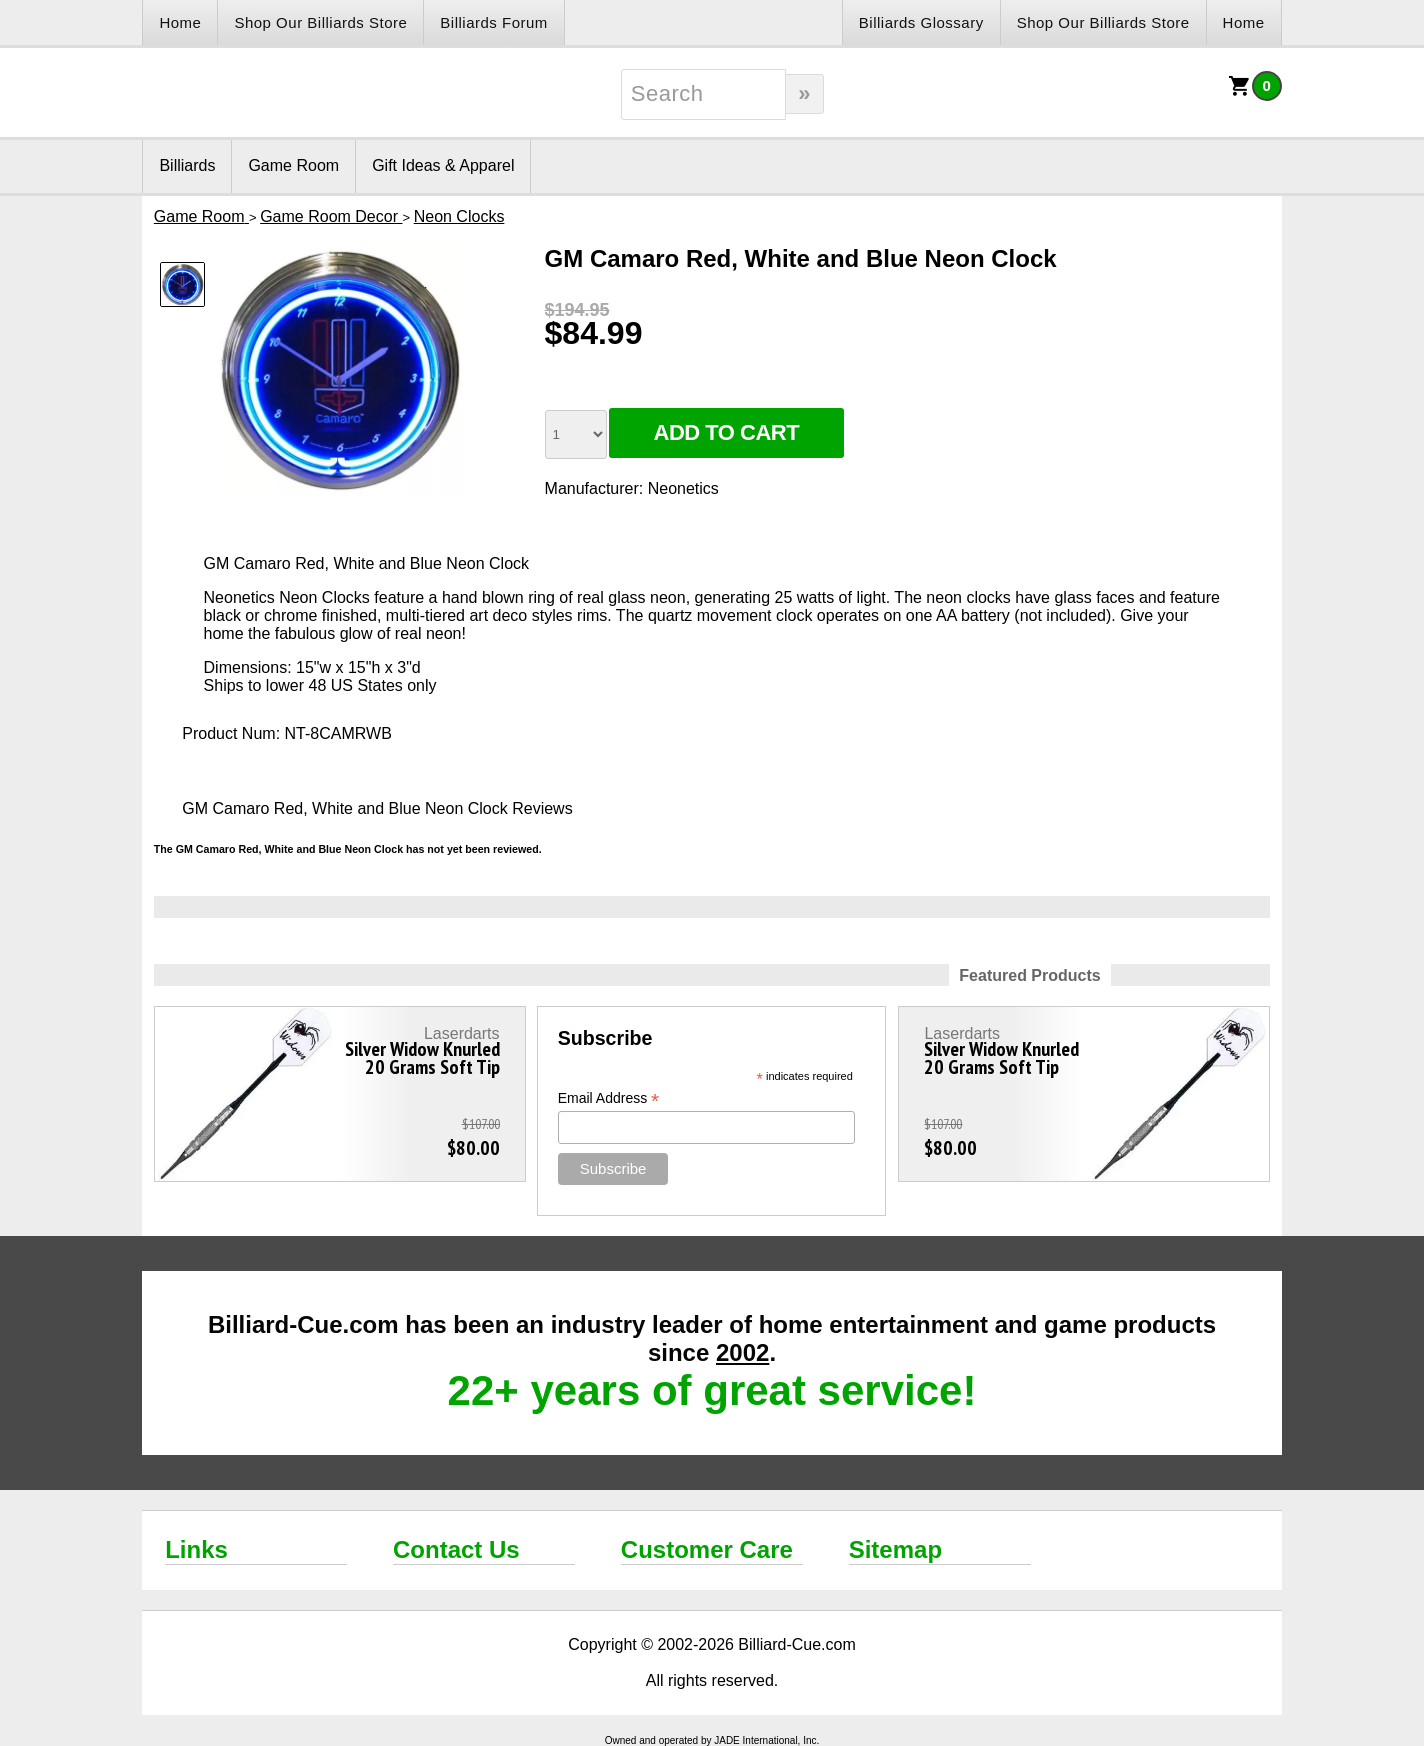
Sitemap (895, 1549)
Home (180, 22)
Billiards (187, 165)
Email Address (609, 1098)
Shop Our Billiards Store (320, 22)
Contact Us (456, 1549)
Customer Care (707, 1549)
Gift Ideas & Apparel (443, 165)
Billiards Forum (494, 22)
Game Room (293, 165)
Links (196, 1549)
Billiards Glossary (921, 22)
